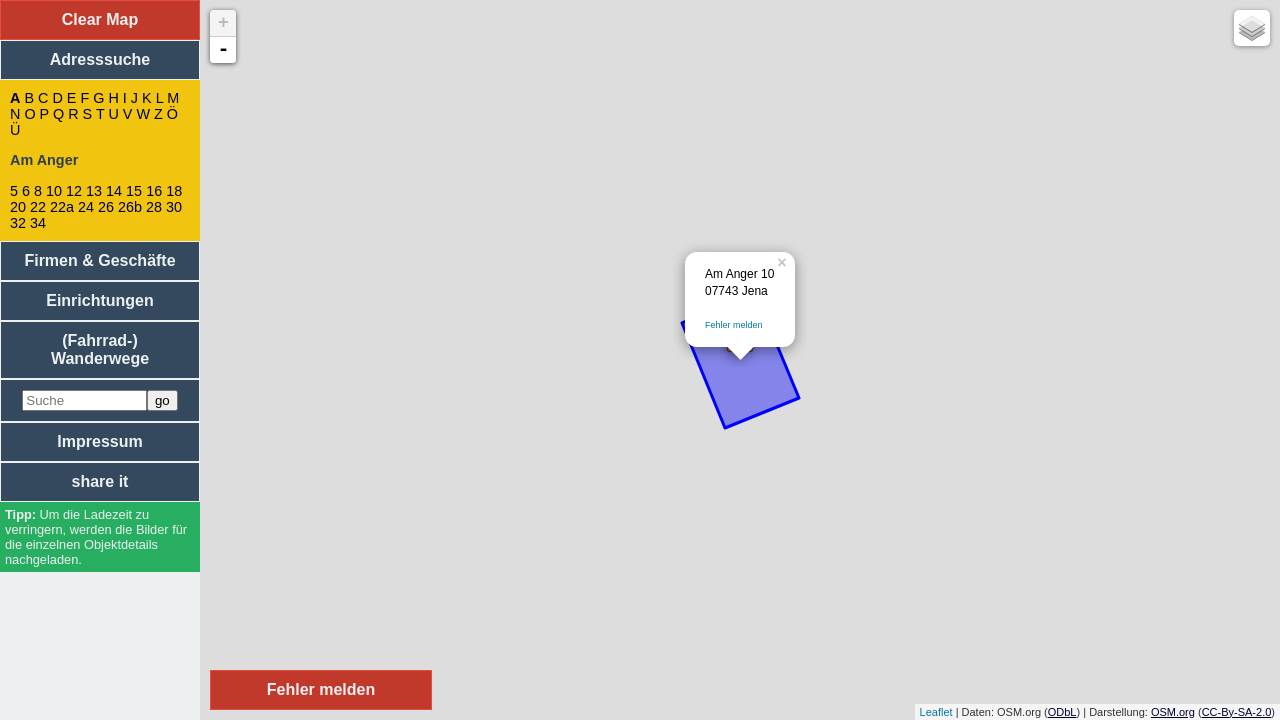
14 (114, 191)
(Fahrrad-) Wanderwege (100, 349)
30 (174, 207)
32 (18, 223)
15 (134, 191)
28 (154, 207)
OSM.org (1173, 712)
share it (100, 481)
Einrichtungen (100, 300)
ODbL (1062, 712)
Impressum (99, 441)
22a (62, 207)
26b (130, 207)
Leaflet (936, 712)
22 (38, 207)
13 (94, 191)
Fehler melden (734, 325)
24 (86, 207)
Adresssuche (100, 59)
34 (38, 223)
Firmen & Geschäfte (99, 260)
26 (106, 207)
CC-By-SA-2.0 (1237, 712)
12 (74, 191)
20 (18, 207)
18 (174, 191)
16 (154, 191)
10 (54, 191)
